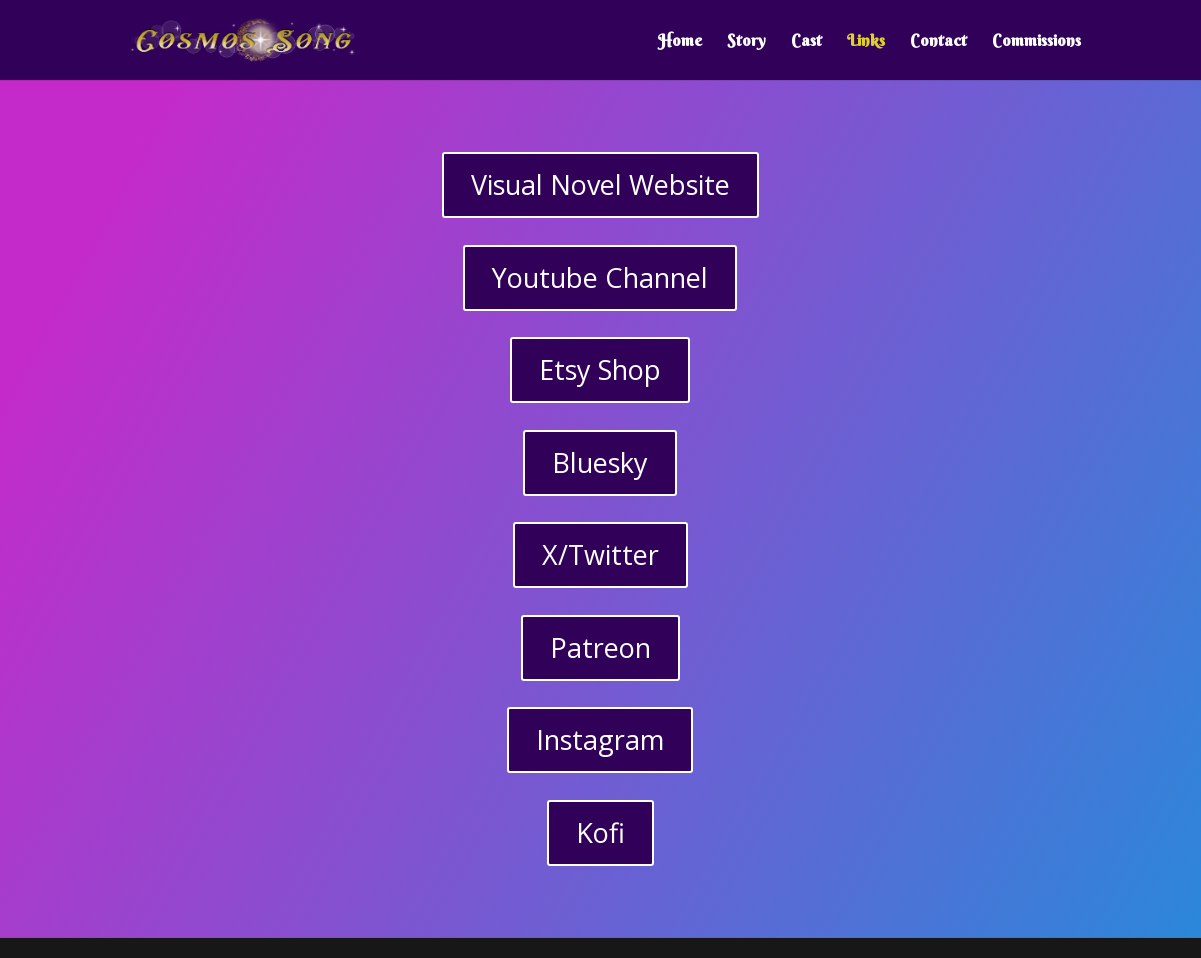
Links (866, 41)
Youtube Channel (600, 277)
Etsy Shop (600, 369)
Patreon (600, 647)
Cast (806, 41)
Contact (938, 41)
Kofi (600, 832)
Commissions (1036, 41)
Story (746, 41)
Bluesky (600, 462)
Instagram (600, 739)
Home (680, 41)
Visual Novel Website (600, 184)
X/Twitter (600, 554)
